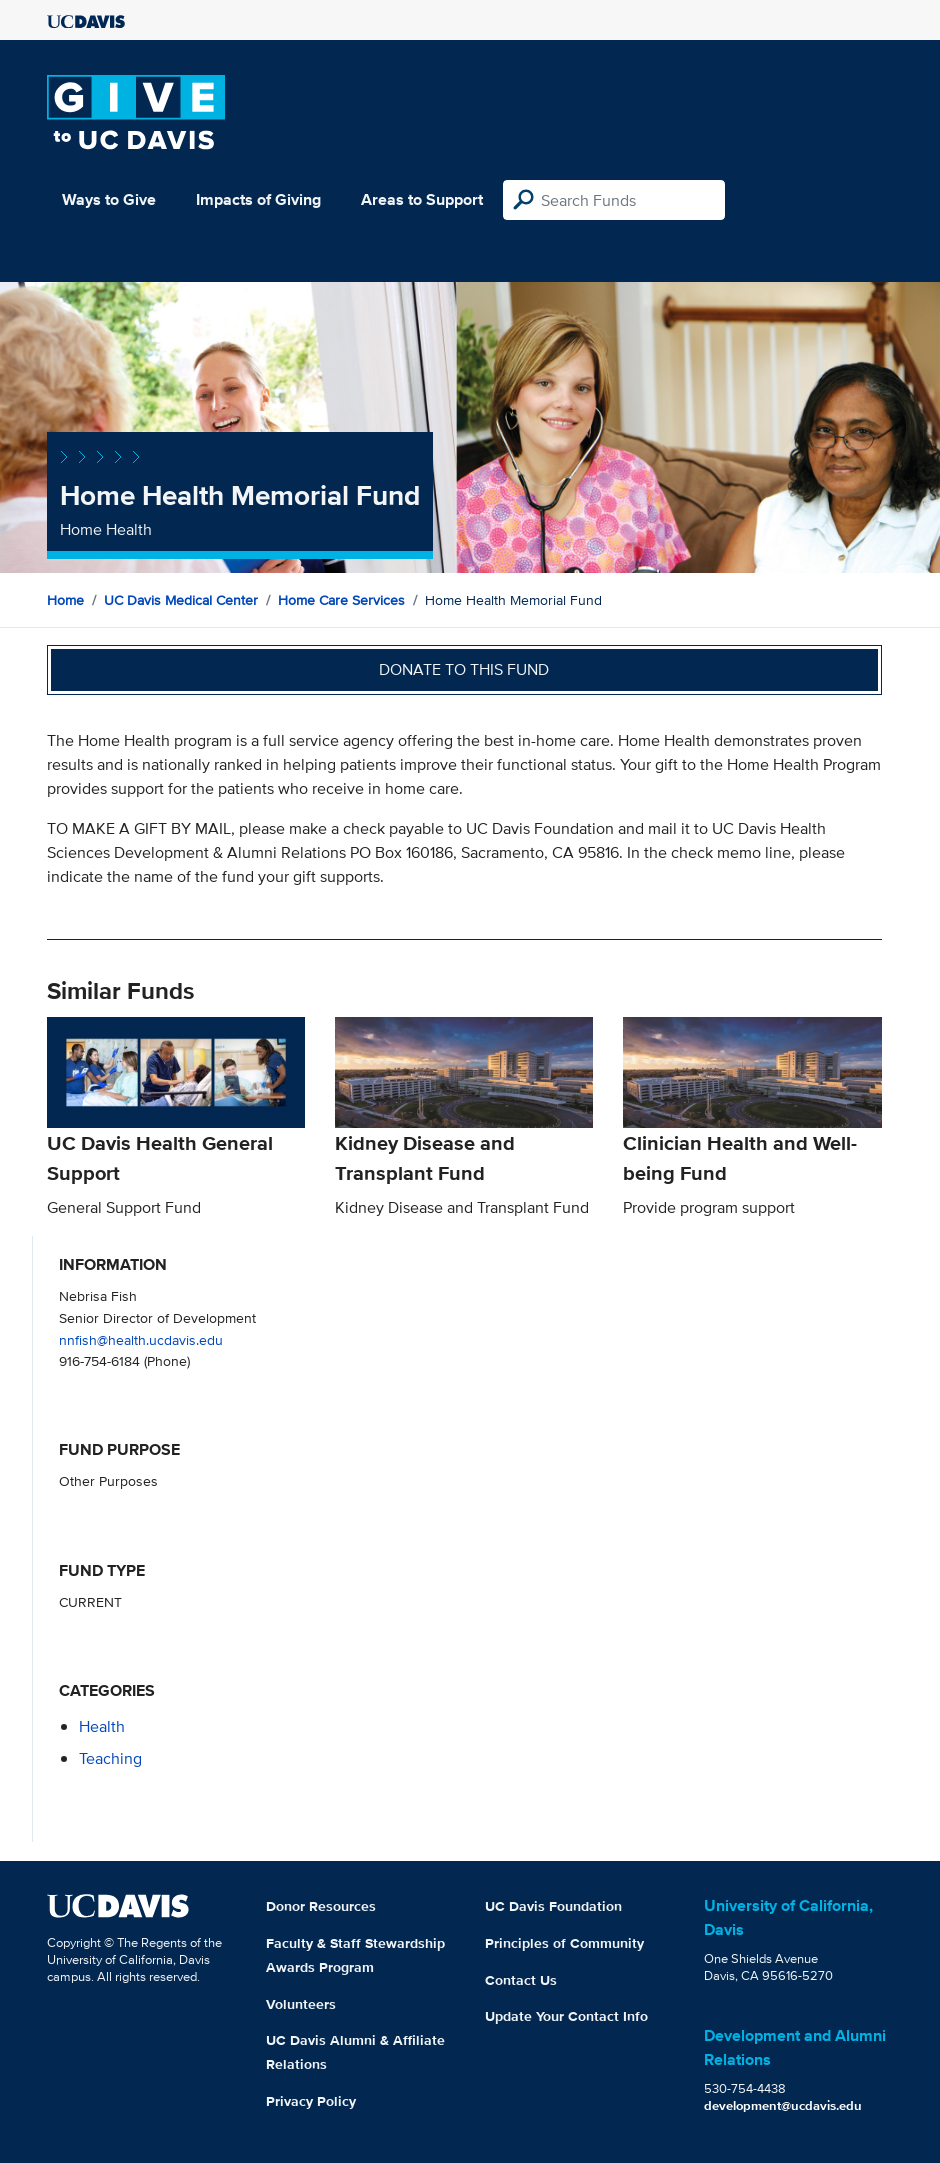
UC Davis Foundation (553, 1906)
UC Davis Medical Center (181, 600)
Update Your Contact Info (566, 2016)
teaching (110, 1758)
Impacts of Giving (258, 199)
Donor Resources (321, 1906)
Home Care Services (341, 600)
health (102, 1726)
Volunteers (301, 2004)
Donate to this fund (464, 669)
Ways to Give (109, 199)
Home (65, 600)
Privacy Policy (311, 2101)
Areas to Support (422, 199)
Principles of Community (564, 1943)
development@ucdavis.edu (783, 2105)
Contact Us (521, 1980)
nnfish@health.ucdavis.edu (141, 1339)
